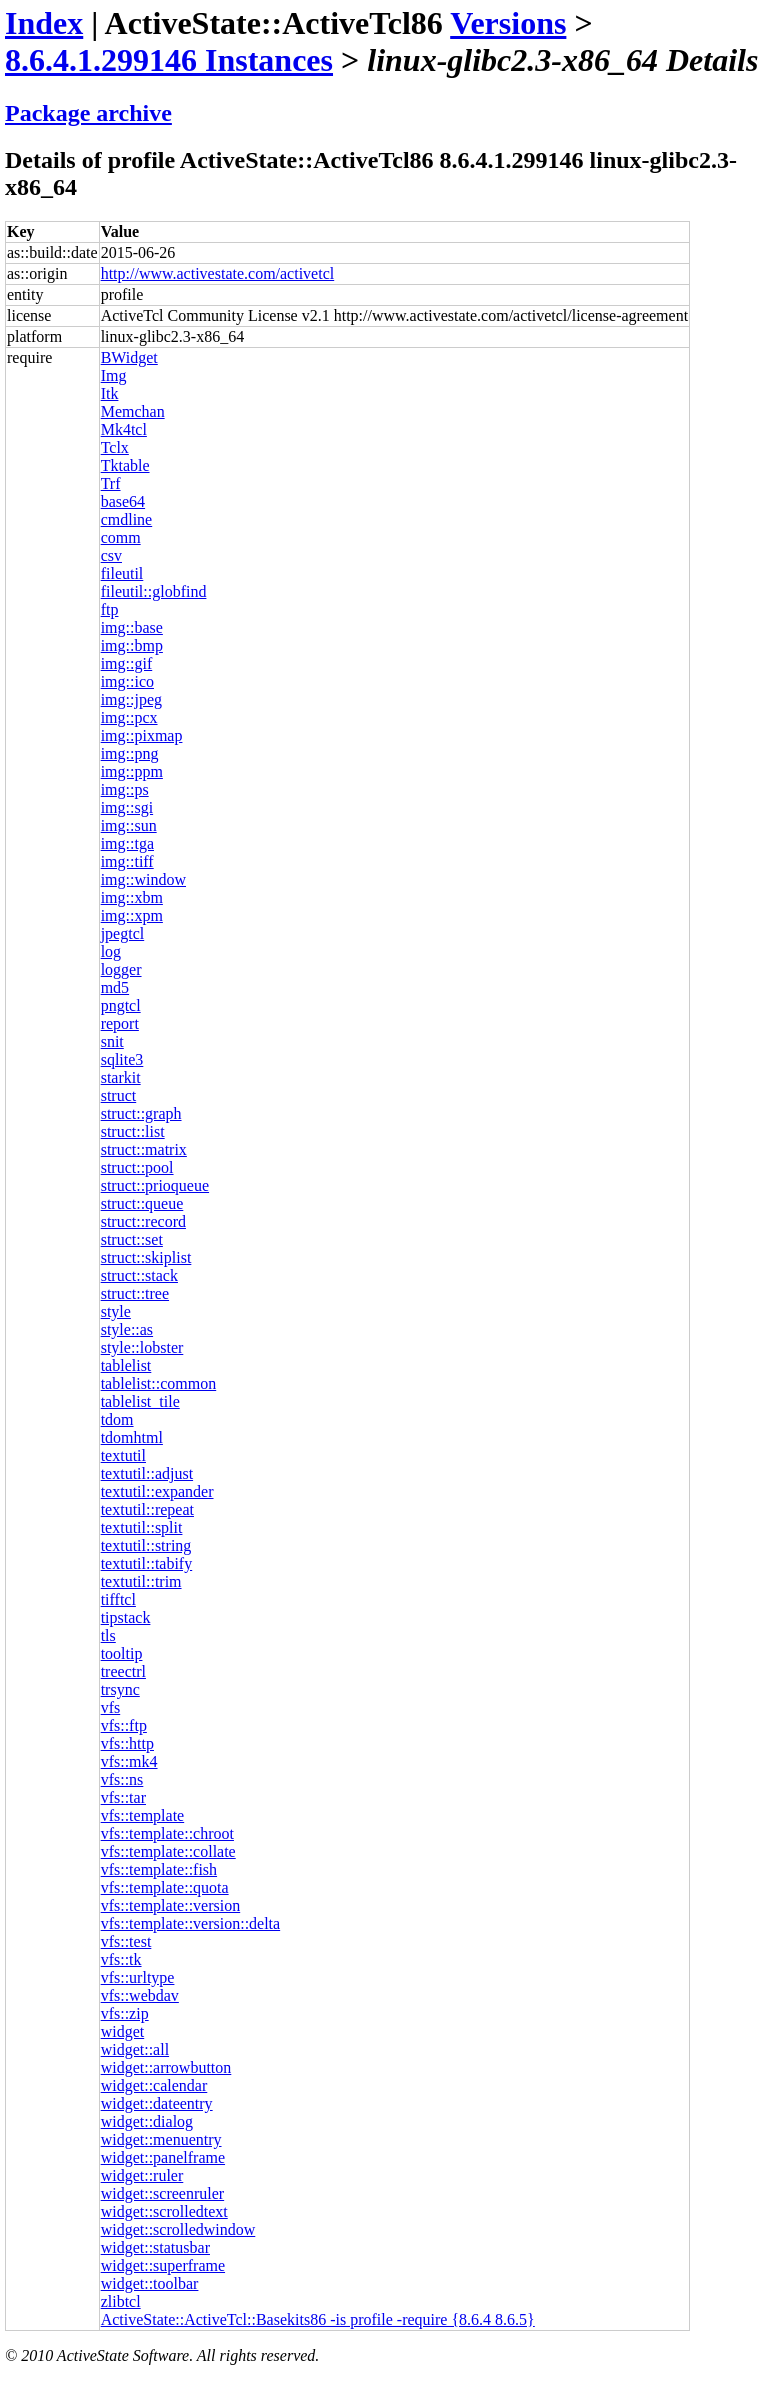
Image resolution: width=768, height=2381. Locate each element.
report (120, 1023)
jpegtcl (123, 933)
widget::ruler (142, 2175)
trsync (120, 1689)
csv (111, 555)
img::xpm (132, 915)
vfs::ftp (124, 1725)
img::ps (125, 789)
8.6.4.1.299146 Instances (169, 60)
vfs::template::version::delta (191, 1923)
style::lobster (142, 1347)
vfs (111, 1707)
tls (108, 1635)
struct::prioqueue (155, 1185)
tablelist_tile (140, 1401)
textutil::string (146, 1545)
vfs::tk (121, 1959)
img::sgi (127, 807)
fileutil (122, 573)
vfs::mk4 (129, 1761)
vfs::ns (122, 1779)
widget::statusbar (155, 2247)
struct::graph (141, 1113)
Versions (508, 23)
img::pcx (129, 717)
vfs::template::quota (165, 1887)
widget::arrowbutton (166, 2067)
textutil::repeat (147, 1509)
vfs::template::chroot (167, 1833)
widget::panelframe (163, 2157)
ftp (110, 609)
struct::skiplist (146, 1257)
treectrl (123, 1671)
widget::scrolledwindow (178, 2229)
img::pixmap (142, 735)
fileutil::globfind (154, 591)
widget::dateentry (157, 2103)
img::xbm (132, 897)
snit (112, 1041)
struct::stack (139, 1275)
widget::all (135, 2049)
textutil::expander (157, 1491)
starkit (121, 1077)
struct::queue (142, 1203)
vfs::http (127, 1743)
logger (121, 969)
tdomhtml (132, 1437)
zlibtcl (121, 2301)
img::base (132, 627)
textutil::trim (141, 1581)
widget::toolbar (150, 2283)
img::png (130, 753)
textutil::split (142, 1527)
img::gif (127, 663)
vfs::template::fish (159, 1869)
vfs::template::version (171, 1905)
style (116, 1311)
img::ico (127, 681)
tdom (117, 1419)
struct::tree (135, 1293)
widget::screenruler (163, 2193)
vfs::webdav (140, 1995)
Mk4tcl (124, 429)
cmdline (127, 519)
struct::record (143, 1221)
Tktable (125, 465)
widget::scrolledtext (164, 2211)
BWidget (129, 357)
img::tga (127, 843)
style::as (127, 1329)
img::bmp (132, 645)
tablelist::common (159, 1383)
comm (121, 537)
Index (44, 23)
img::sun (129, 825)
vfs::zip (125, 2013)
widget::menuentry (161, 2139)
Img (114, 375)
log (111, 951)
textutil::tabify (147, 1563)
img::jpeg (131, 699)
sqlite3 (122, 1059)
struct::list (133, 1131)
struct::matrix (144, 1149)
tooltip (122, 1653)
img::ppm (132, 771)
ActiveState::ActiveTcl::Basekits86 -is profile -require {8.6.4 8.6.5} (318, 2319)
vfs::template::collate (168, 1851)
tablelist (126, 1365)
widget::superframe (163, 2265)
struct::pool (137, 1167)
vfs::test (126, 1941)
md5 (115, 987)
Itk (110, 393)
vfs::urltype (138, 1977)
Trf (111, 483)
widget (123, 2031)
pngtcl (121, 1005)
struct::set (132, 1239)
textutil (123, 1455)
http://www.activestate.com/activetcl (218, 273)
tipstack (126, 1617)
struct (119, 1095)
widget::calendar (154, 2085)
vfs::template (143, 1815)
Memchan (133, 411)
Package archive (88, 113)
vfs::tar (123, 1797)
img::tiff (127, 861)
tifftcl (118, 1599)
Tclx (115, 447)
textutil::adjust (147, 1473)
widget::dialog (147, 2121)
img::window (143, 879)
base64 (123, 501)
